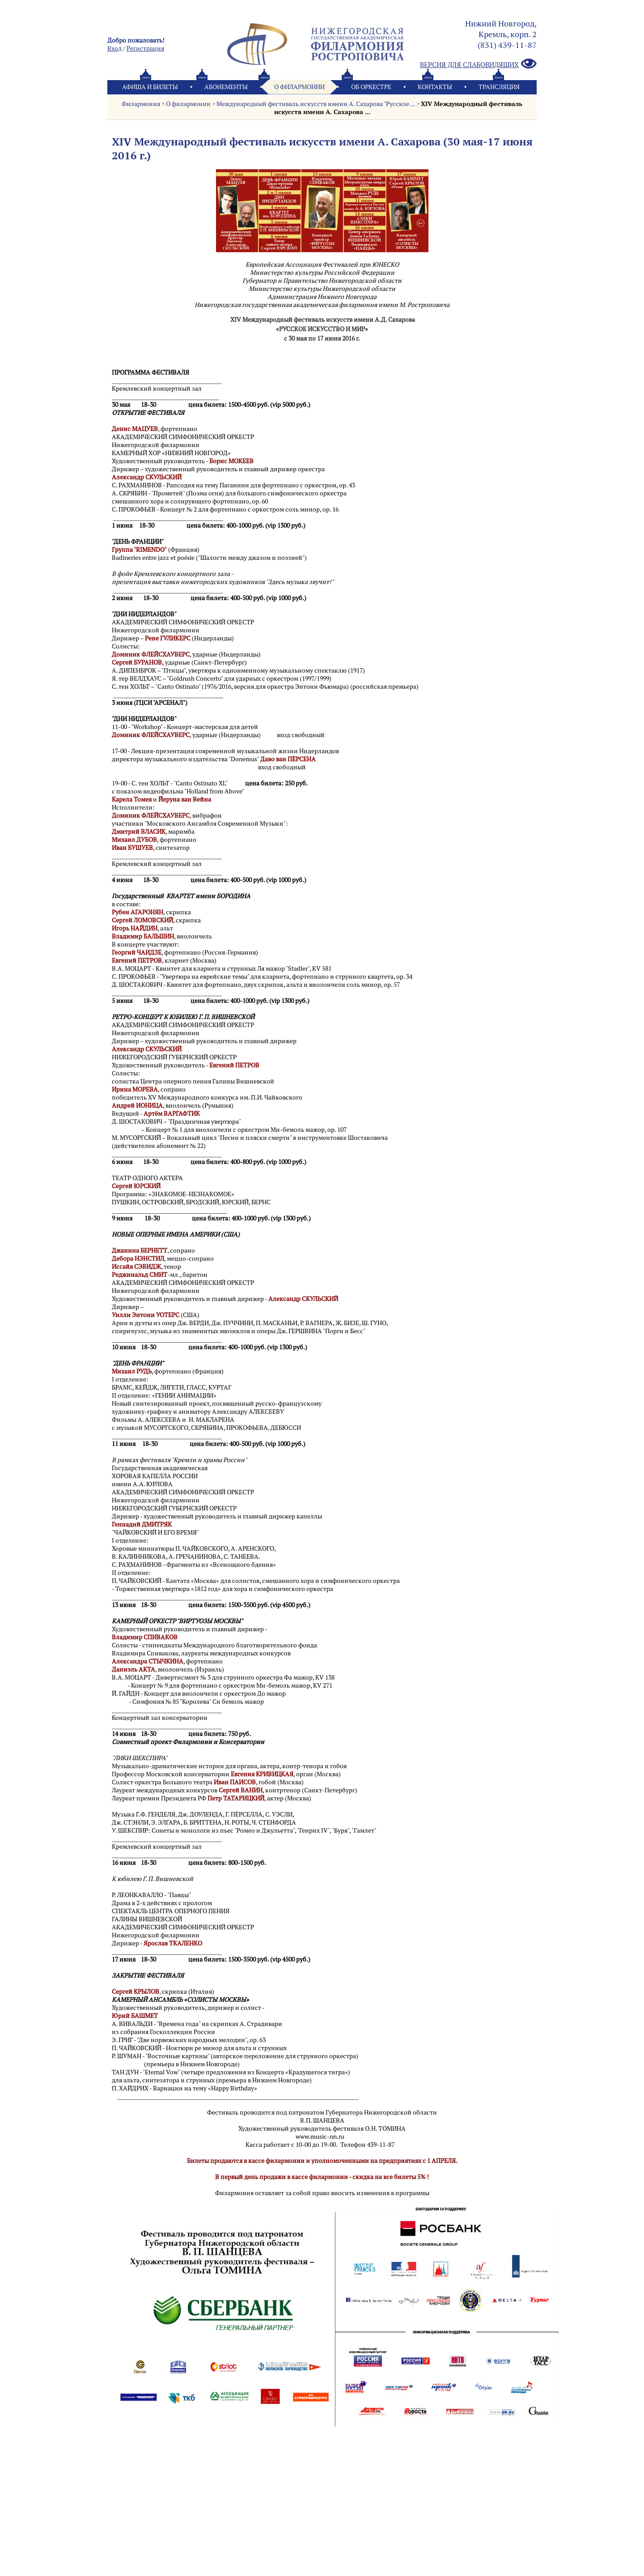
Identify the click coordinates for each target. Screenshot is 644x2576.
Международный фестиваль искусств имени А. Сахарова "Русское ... (315, 104)
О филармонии (299, 87)
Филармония (141, 104)
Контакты (435, 87)
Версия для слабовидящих (478, 64)
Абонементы (226, 87)
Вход (114, 48)
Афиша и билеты (150, 87)
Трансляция (499, 87)
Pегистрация (145, 48)
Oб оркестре (371, 87)
